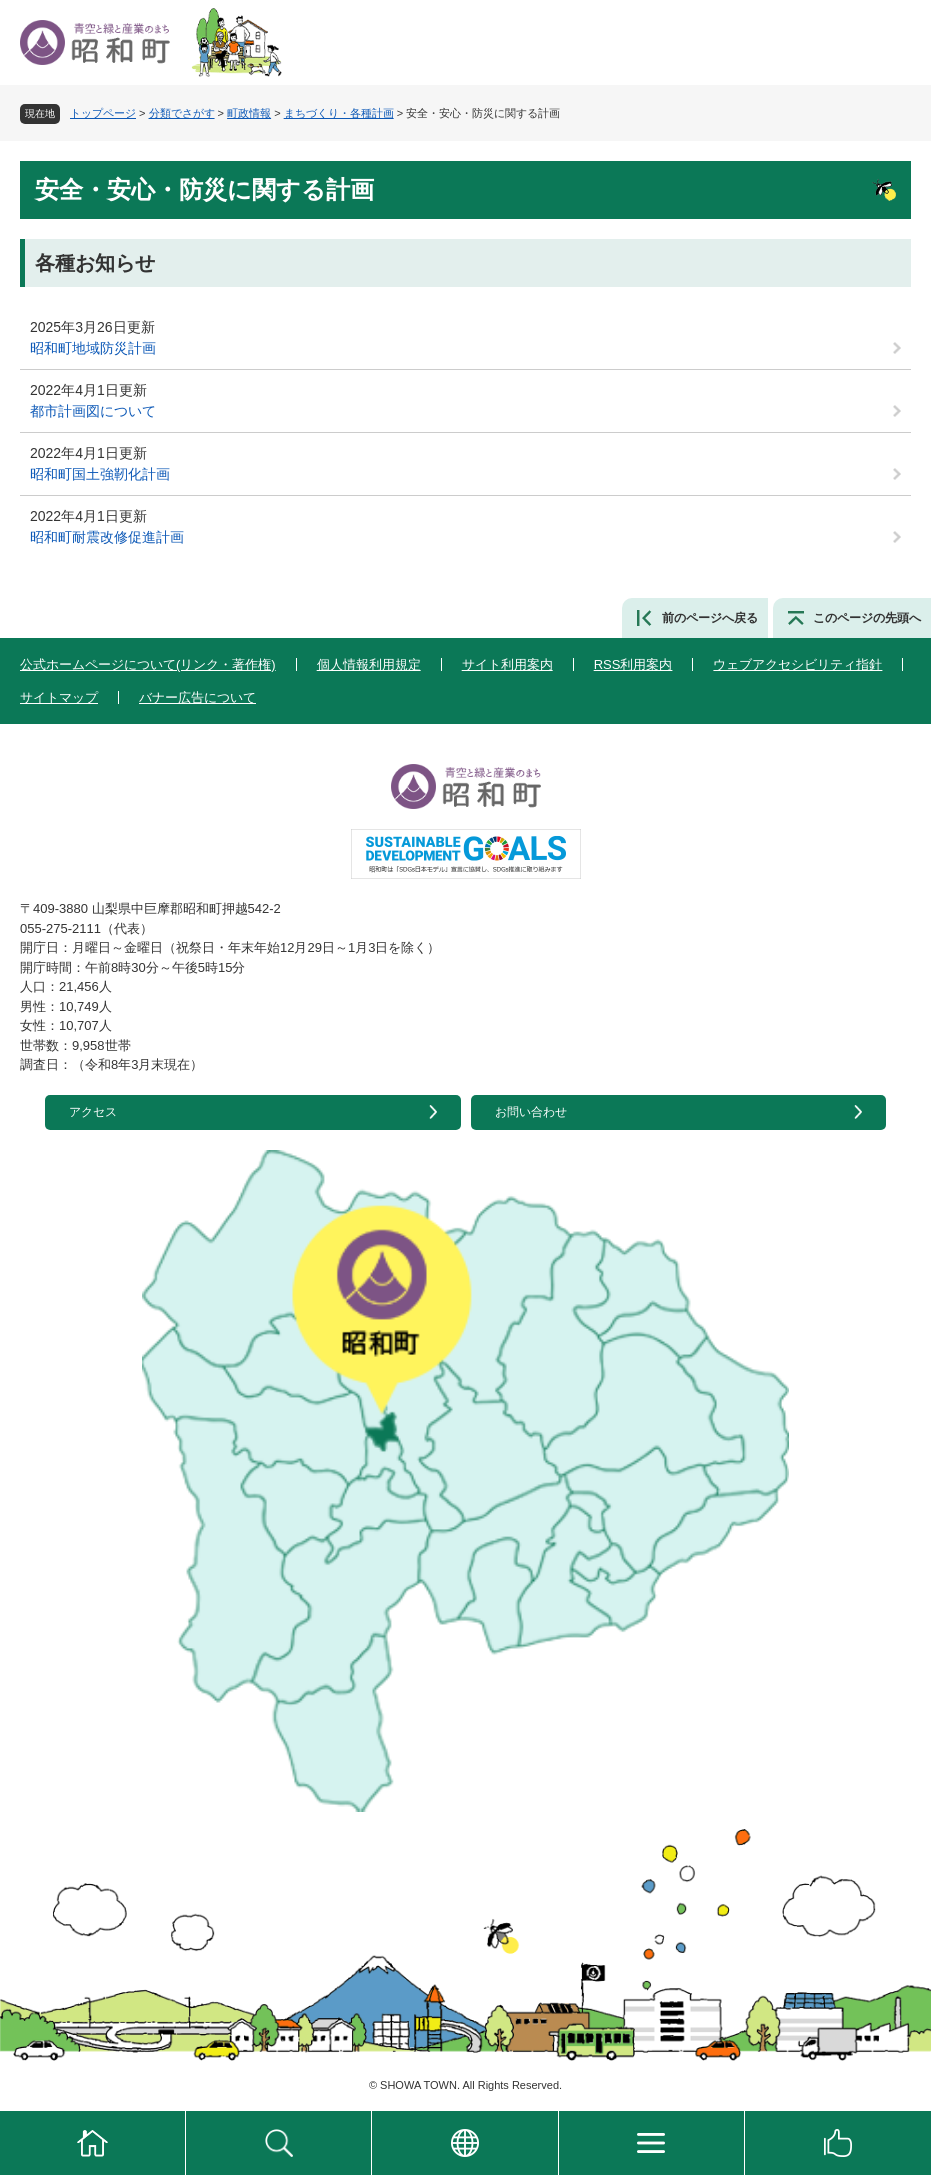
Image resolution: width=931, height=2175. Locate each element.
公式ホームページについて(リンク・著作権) (148, 664)
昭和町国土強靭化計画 (100, 474)
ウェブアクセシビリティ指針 (797, 664)
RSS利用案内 (633, 664)
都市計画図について (93, 411)
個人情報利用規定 (369, 664)
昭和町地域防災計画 (93, 348)
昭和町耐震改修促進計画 (107, 537)
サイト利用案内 (507, 664)
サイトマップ (59, 697)
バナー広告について (197, 697)
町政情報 (249, 113)
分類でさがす (182, 113)
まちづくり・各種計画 (339, 113)
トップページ (103, 113)
